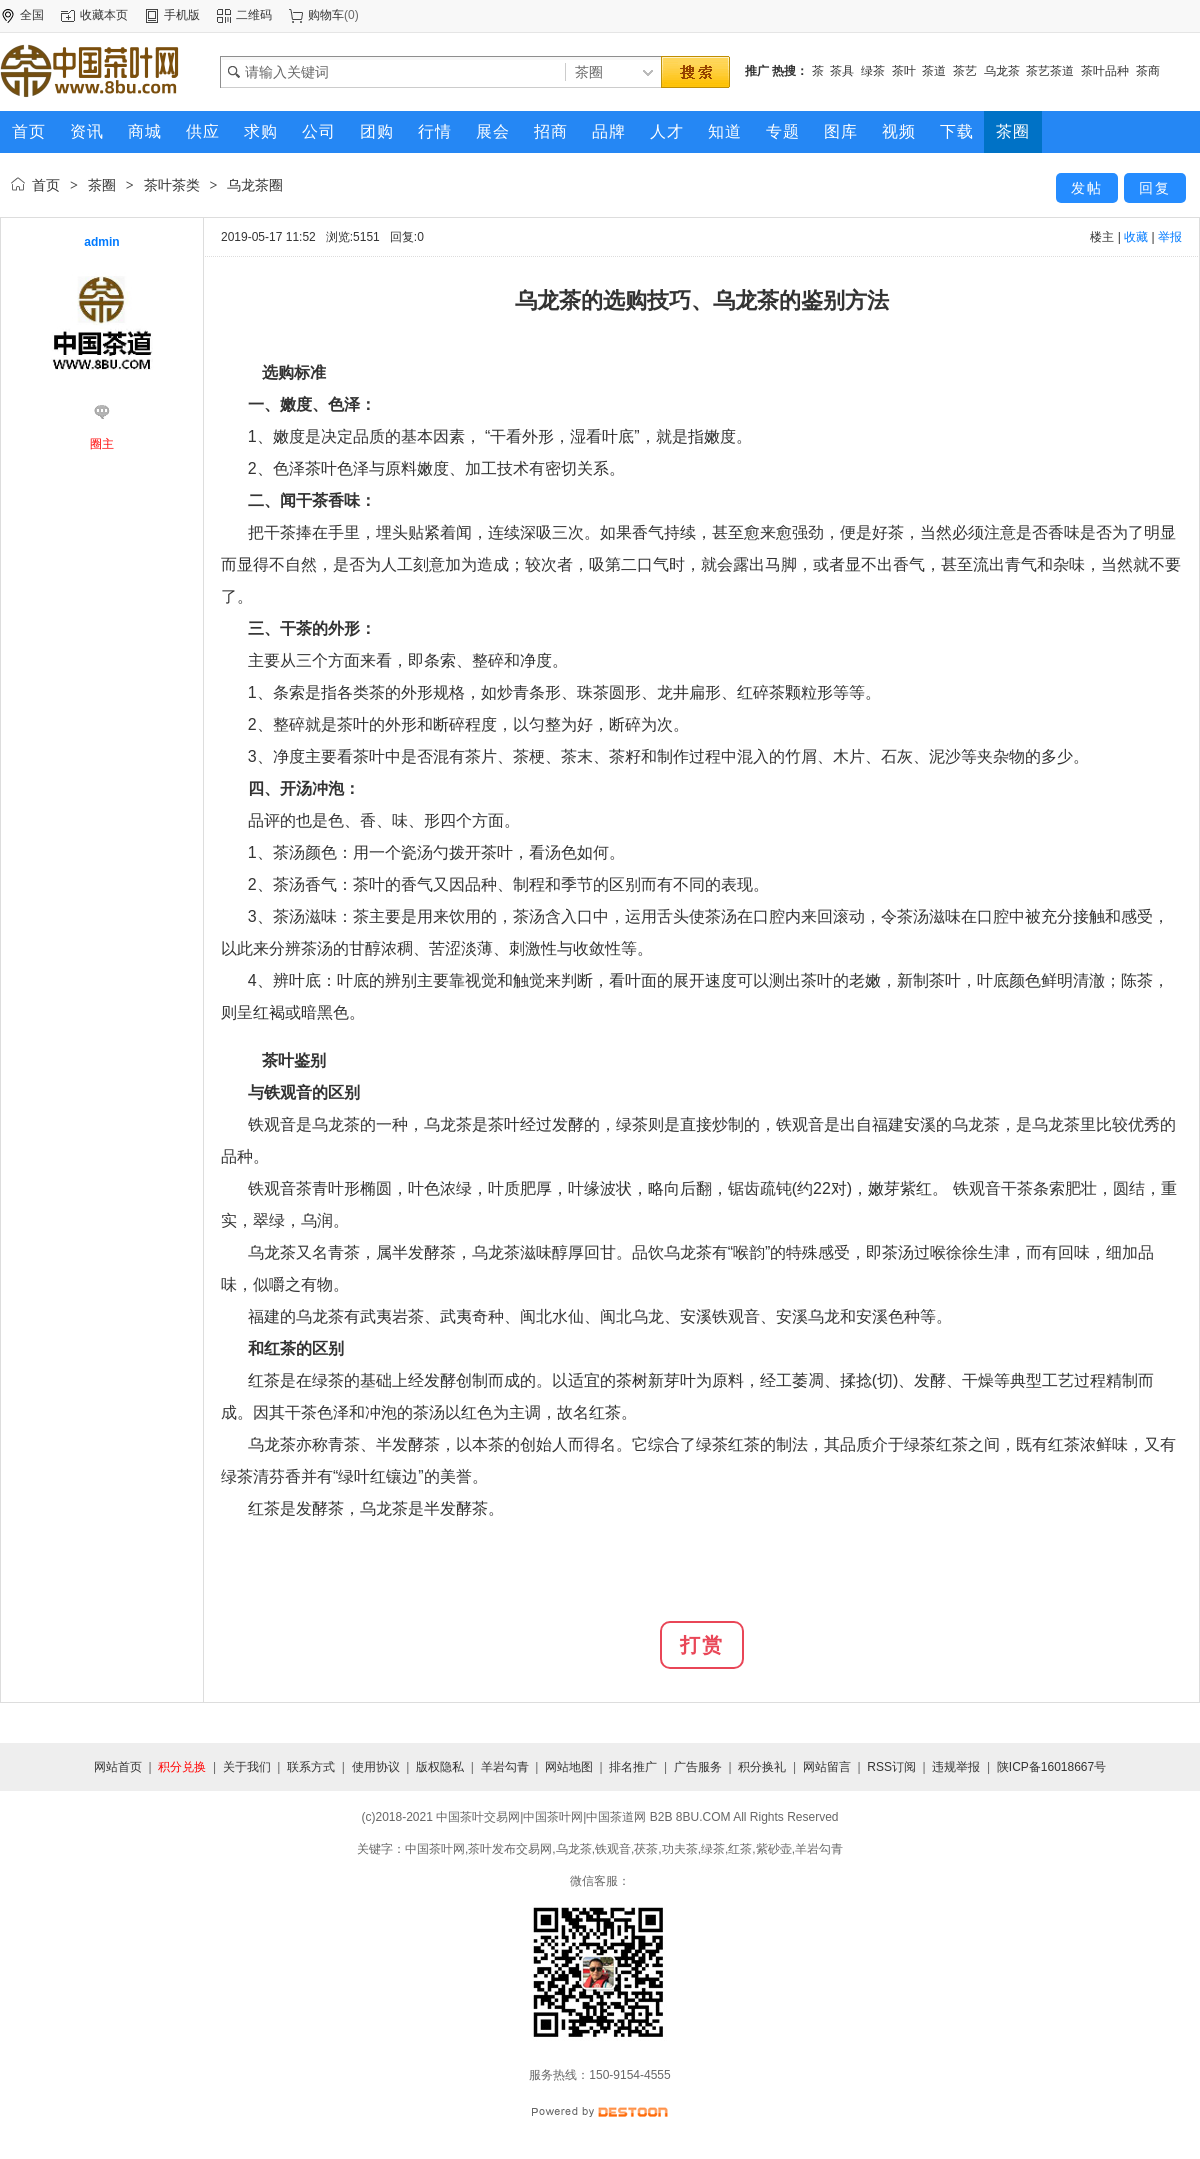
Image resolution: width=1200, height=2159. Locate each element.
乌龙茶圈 (255, 185)
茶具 (842, 71)
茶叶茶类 (172, 185)
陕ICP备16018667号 (1051, 1767)
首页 (46, 185)
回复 (1155, 188)
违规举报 (956, 1767)
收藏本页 (104, 15)
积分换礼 (762, 1767)
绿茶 (873, 71)
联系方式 (311, 1767)
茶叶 (904, 71)
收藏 (1136, 237)
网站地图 (569, 1767)
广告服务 (698, 1767)
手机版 (182, 15)
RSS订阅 (891, 1767)
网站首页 (118, 1767)
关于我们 (247, 1767)
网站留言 (827, 1767)
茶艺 (965, 71)
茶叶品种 (1105, 71)
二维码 (254, 15)
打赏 (702, 1645)
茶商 (1148, 71)
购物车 (326, 15)
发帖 (1087, 188)
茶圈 (102, 185)
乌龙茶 (1002, 71)
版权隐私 (440, 1767)
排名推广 (633, 1767)
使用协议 (376, 1767)
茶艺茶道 (1050, 71)
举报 (1170, 237)
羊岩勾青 (505, 1767)
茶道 (934, 71)
